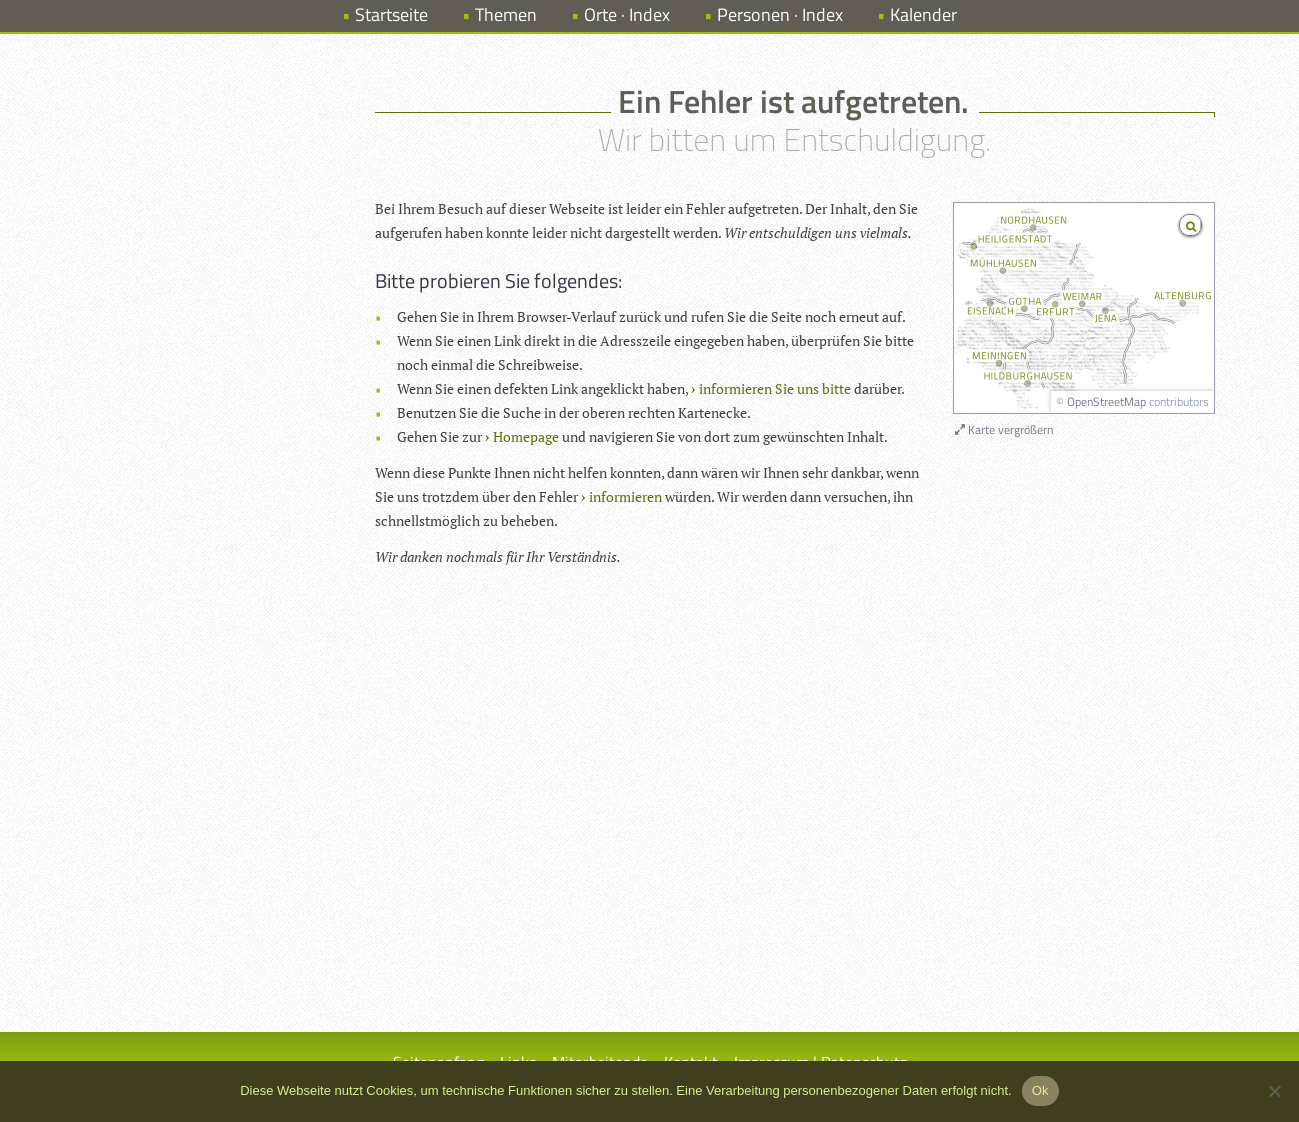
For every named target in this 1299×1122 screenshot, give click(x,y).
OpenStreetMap (1106, 401)
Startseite (391, 14)
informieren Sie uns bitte (775, 388)
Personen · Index (780, 14)
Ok (1040, 1090)
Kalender (923, 14)
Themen (506, 14)
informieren (625, 496)
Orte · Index (627, 14)
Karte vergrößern (1004, 429)
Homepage (526, 436)
